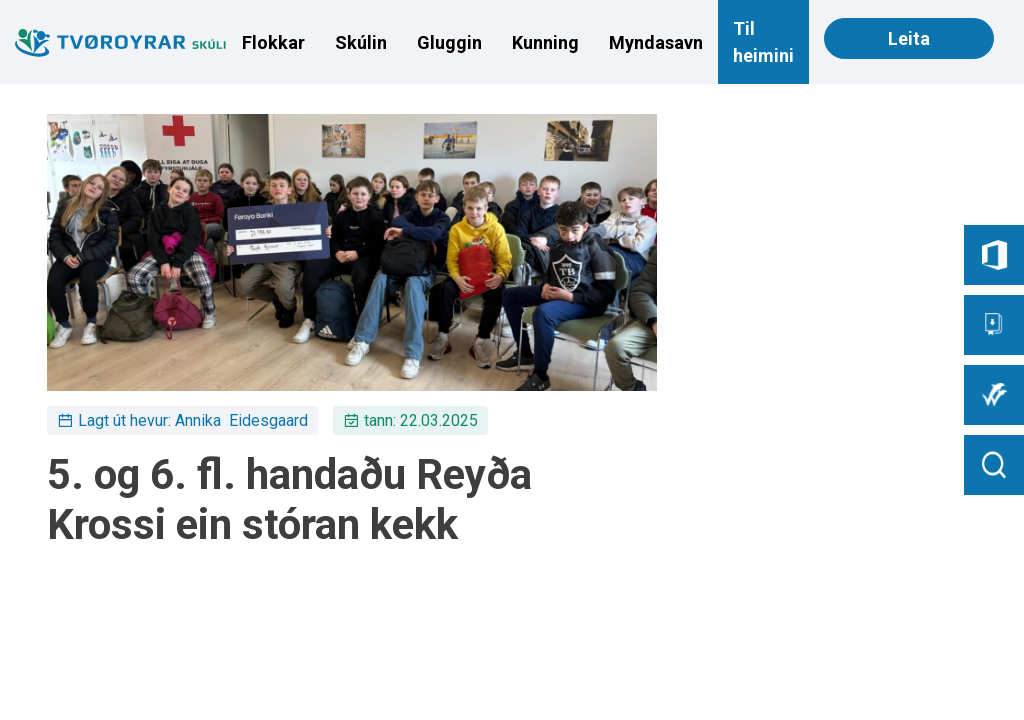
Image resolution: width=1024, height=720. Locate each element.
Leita (909, 38)
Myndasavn (656, 42)
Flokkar (273, 42)
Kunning (545, 42)
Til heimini (763, 42)
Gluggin (449, 42)
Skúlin (361, 42)
